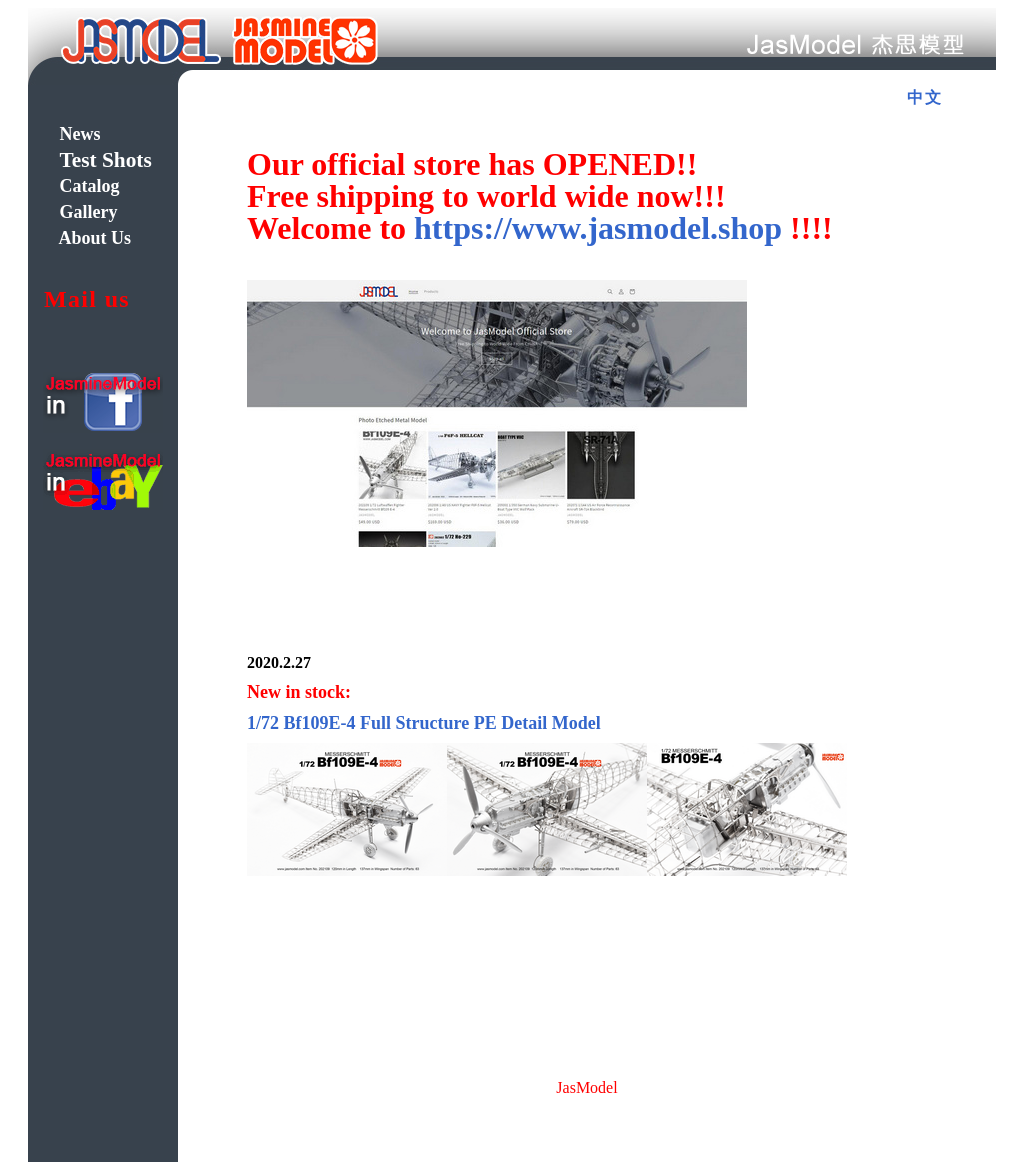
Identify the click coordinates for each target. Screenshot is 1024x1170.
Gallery (89, 212)
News (80, 134)
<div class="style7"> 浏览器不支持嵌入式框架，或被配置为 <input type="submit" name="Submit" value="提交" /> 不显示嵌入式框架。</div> (599, 582)
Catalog (90, 186)
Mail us (87, 299)
